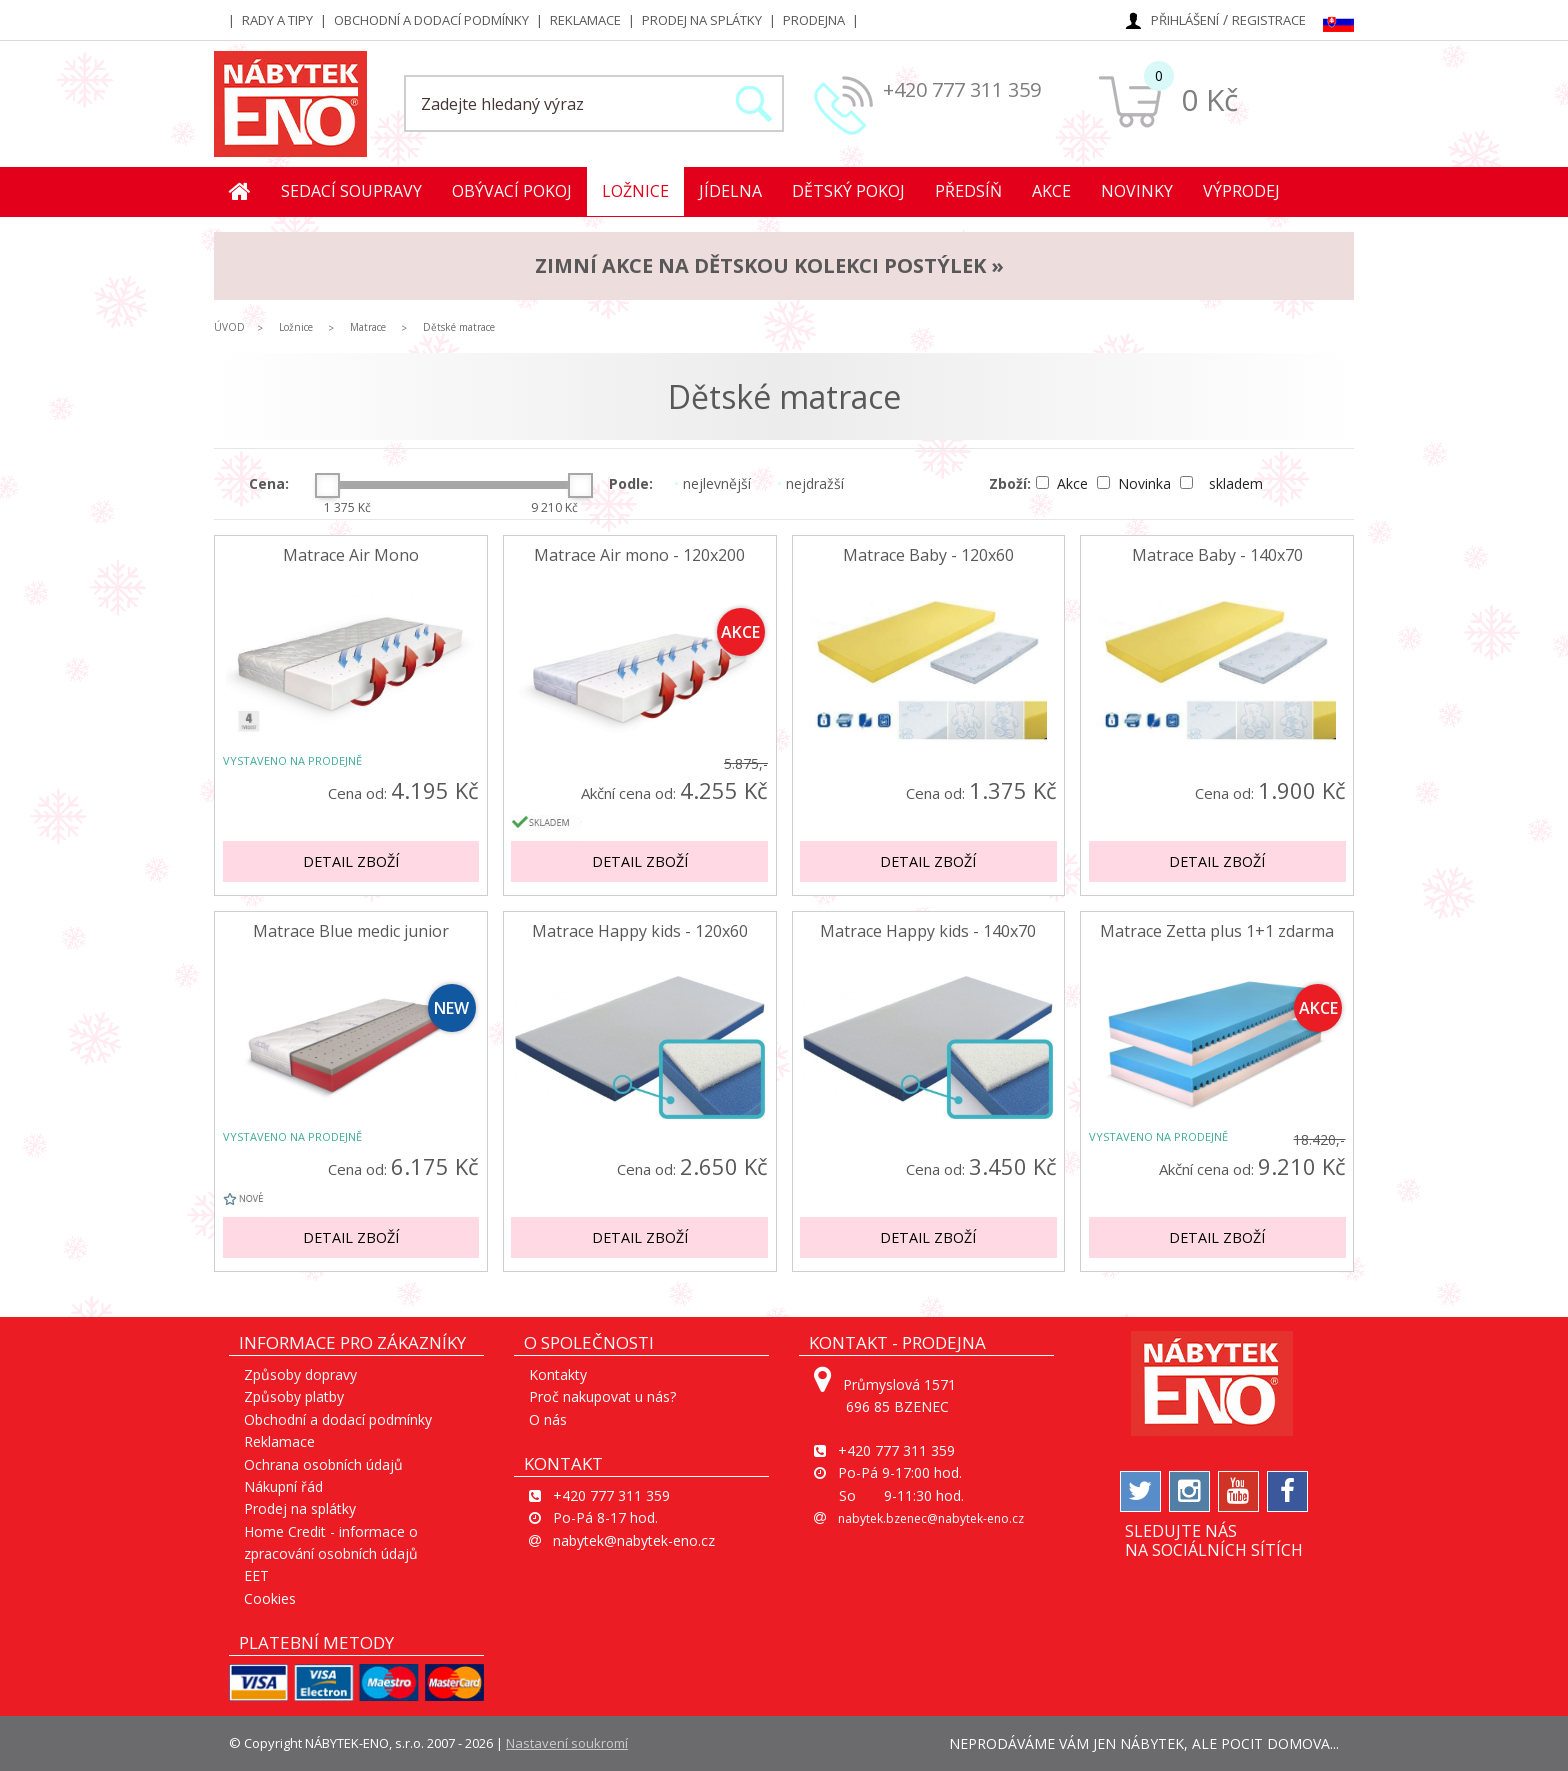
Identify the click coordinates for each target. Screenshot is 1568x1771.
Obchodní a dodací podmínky (431, 20)
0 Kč (1209, 99)
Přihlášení (1185, 20)
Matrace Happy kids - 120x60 (640, 931)
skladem (1221, 483)
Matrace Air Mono (351, 555)
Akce (1051, 191)
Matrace (368, 327)
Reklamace (585, 20)
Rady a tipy (277, 20)
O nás (548, 1419)
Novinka (1136, 483)
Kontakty (558, 1374)
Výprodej (1241, 191)
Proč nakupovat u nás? (602, 1396)
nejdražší (810, 483)
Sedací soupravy (351, 191)
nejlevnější (712, 483)
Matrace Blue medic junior (351, 931)
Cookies (270, 1598)
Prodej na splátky (702, 20)
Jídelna (730, 191)
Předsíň (968, 191)
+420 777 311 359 (962, 89)
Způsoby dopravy (300, 1374)
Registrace (1269, 20)
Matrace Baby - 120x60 (928, 555)
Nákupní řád (283, 1486)
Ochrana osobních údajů (323, 1464)
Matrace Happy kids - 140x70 (928, 931)
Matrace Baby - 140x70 (1217, 555)
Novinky (1137, 191)
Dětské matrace (459, 327)
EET (256, 1575)
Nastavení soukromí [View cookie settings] (567, 1743)
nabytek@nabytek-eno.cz (634, 1540)
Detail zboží (351, 861)
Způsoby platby (294, 1396)
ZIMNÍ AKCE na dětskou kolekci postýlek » (769, 265)
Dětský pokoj (848, 191)
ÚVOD (229, 327)
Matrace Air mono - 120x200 (639, 555)
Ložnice (635, 191)
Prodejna (814, 20)
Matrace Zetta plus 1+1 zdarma (1217, 931)
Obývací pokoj (512, 191)
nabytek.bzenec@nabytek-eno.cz (931, 1518)
